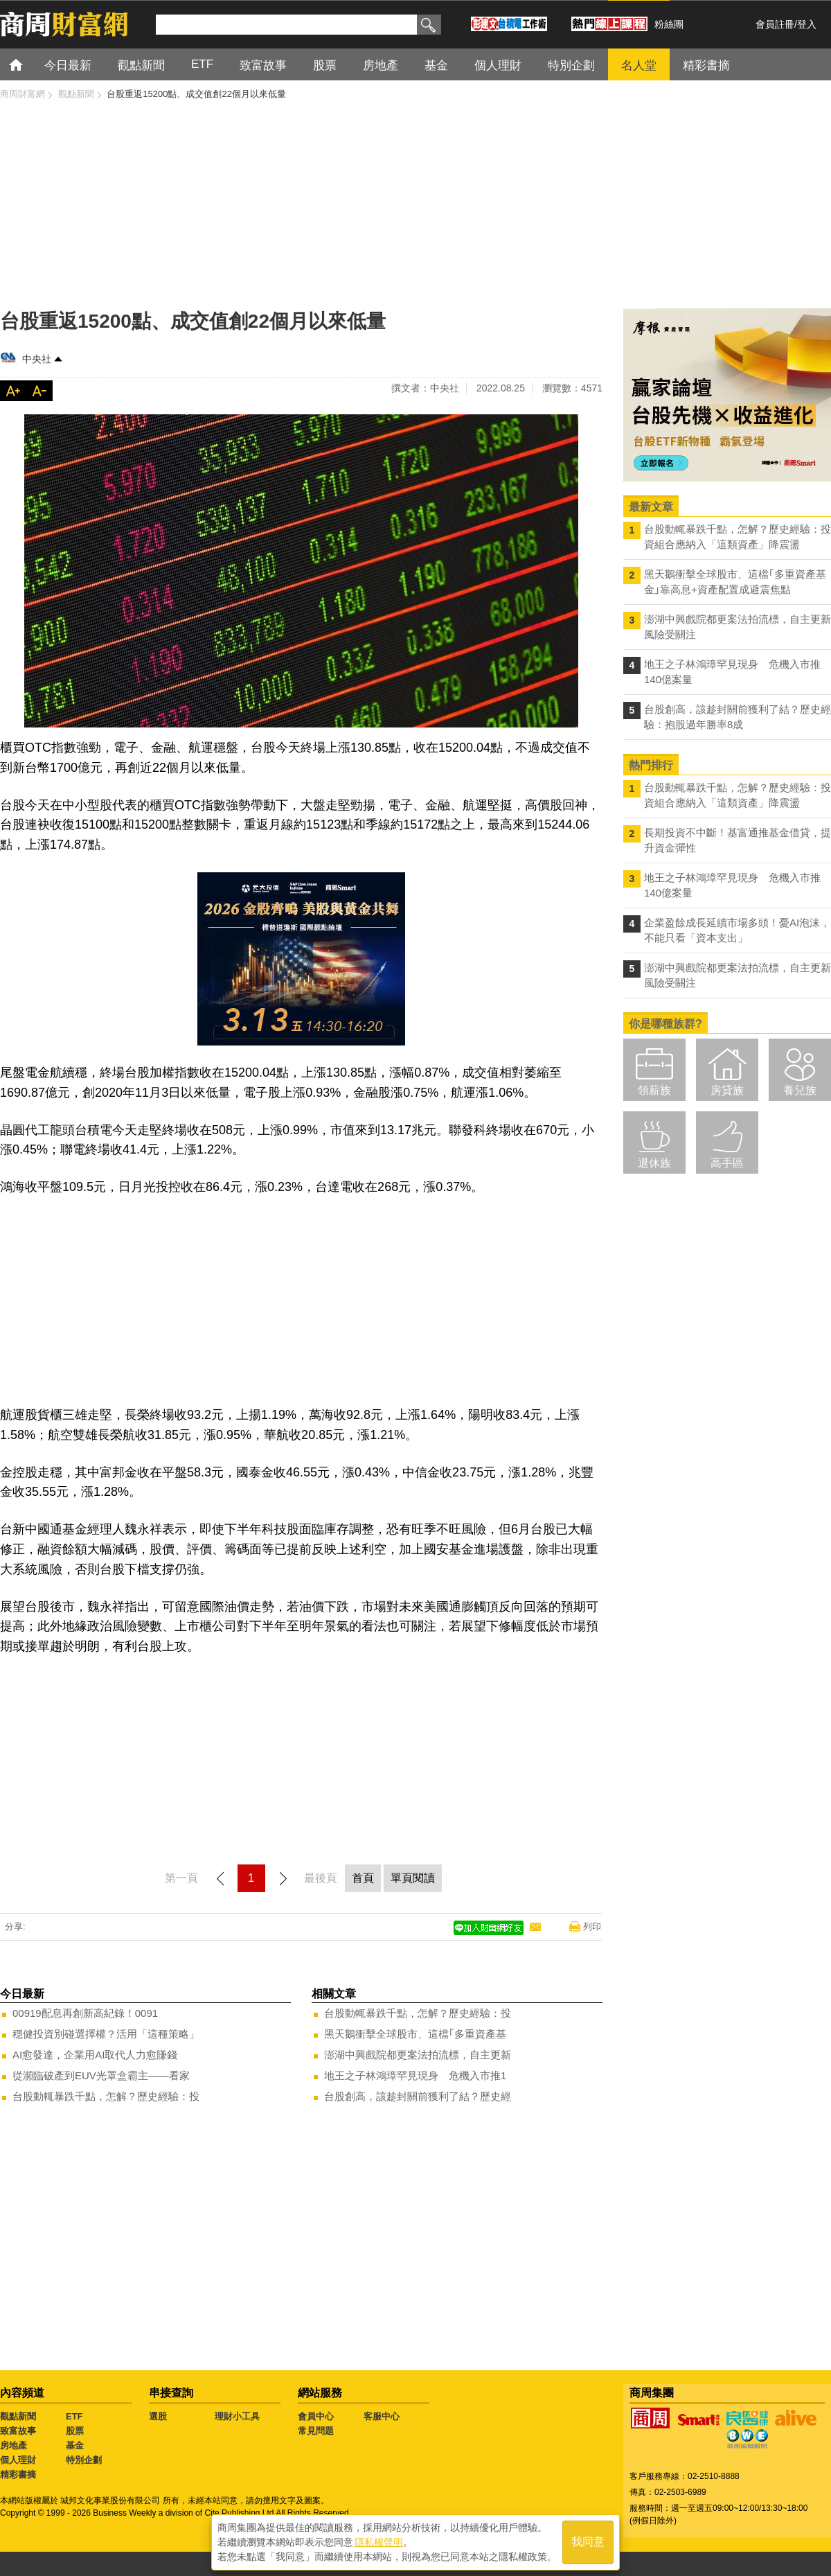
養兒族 (799, 1090)
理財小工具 (237, 2416)
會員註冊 (775, 24)
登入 (806, 24)
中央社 (36, 358)
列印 (592, 1926)
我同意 (588, 2542)
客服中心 (382, 2416)
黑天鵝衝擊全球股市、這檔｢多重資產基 (415, 2034)
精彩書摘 (18, 2474)
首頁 (28, 64)
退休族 (654, 1163)
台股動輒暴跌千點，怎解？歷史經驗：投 (105, 2096)
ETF (74, 2416)
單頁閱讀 (413, 1878)
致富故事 (18, 2431)
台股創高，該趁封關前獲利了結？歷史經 (417, 2096)
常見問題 (316, 2431)
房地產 (13, 2445)
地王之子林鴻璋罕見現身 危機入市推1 (415, 2075)
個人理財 (18, 2460)
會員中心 (316, 2416)
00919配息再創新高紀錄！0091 (85, 2013)
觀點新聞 (18, 2416)
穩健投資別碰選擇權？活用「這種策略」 (105, 2034)
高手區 (727, 1163)
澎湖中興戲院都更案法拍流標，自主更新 (417, 2055)
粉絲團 (668, 24)
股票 (75, 2431)
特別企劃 (84, 2460)
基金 (75, 2445)
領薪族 (654, 1090)
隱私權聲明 (379, 2542)
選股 (158, 2416)
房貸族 (727, 1090)
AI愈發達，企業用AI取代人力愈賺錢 (94, 2055)
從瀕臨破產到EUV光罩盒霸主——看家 (101, 2075)
